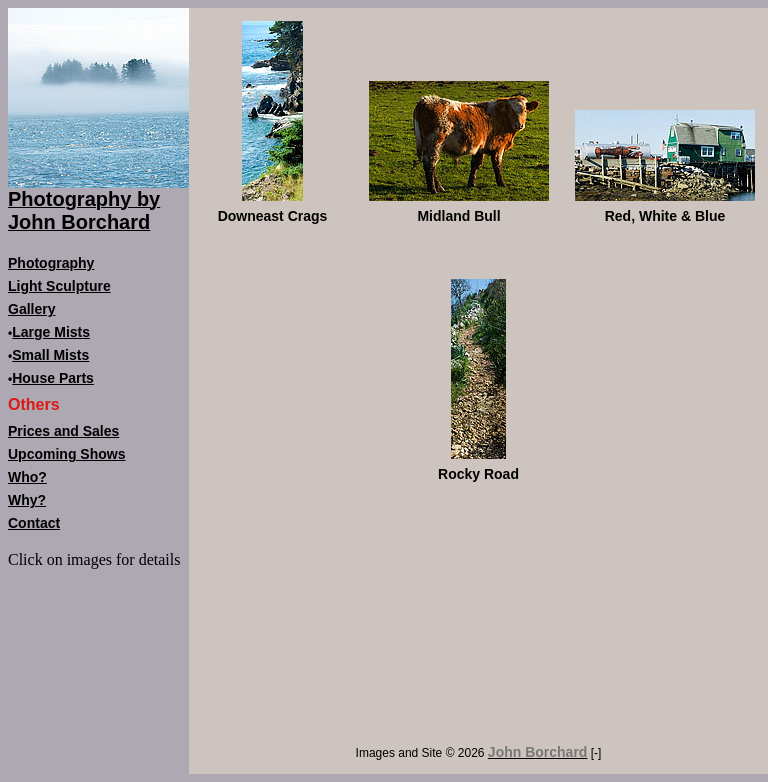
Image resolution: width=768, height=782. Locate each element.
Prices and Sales (63, 431)
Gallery (31, 309)
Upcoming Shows (66, 454)
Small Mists (50, 355)
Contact (34, 523)
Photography (51, 263)
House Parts (53, 378)
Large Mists (51, 332)
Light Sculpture (59, 286)
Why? (27, 500)
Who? (27, 477)
